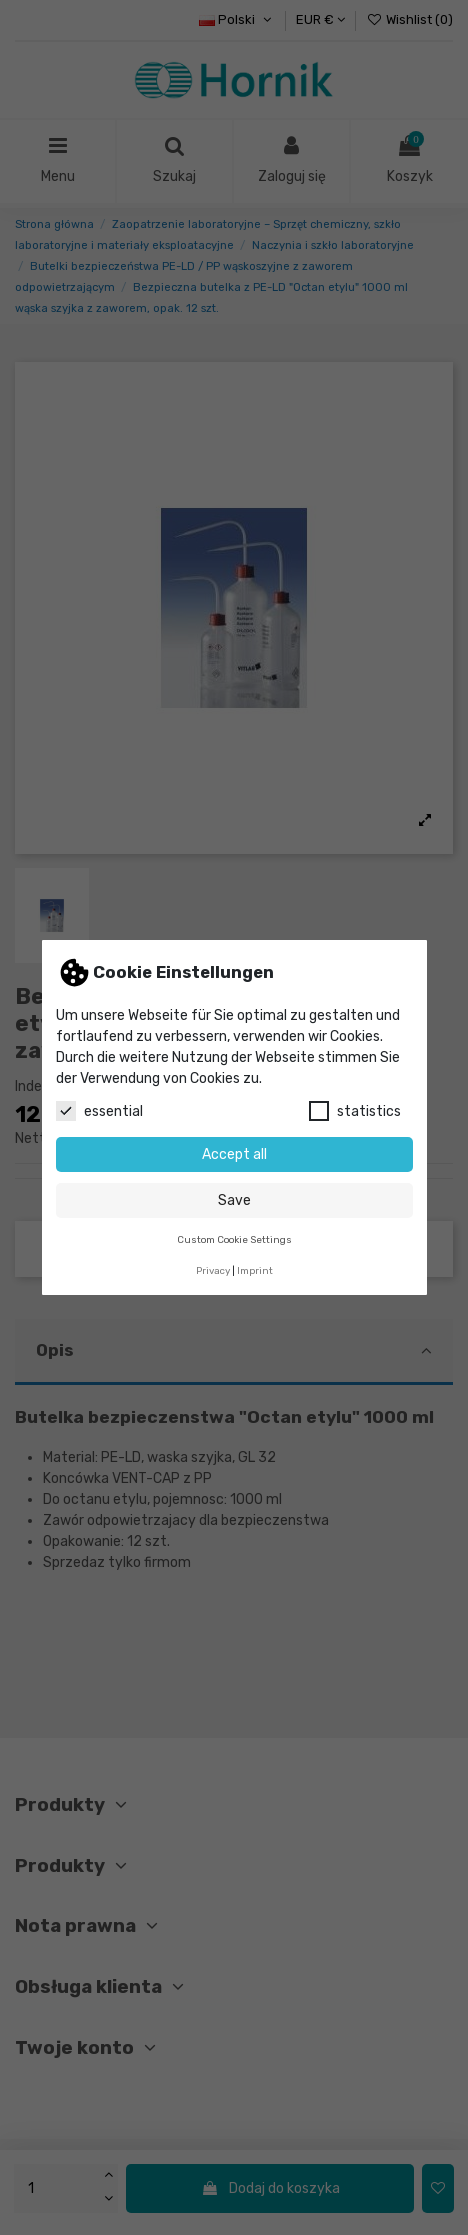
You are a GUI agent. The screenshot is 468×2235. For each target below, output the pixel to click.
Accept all (234, 1154)
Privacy (213, 1270)
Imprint (255, 1270)
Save (234, 1200)
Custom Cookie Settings (234, 1239)
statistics (355, 1111)
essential (99, 1111)
